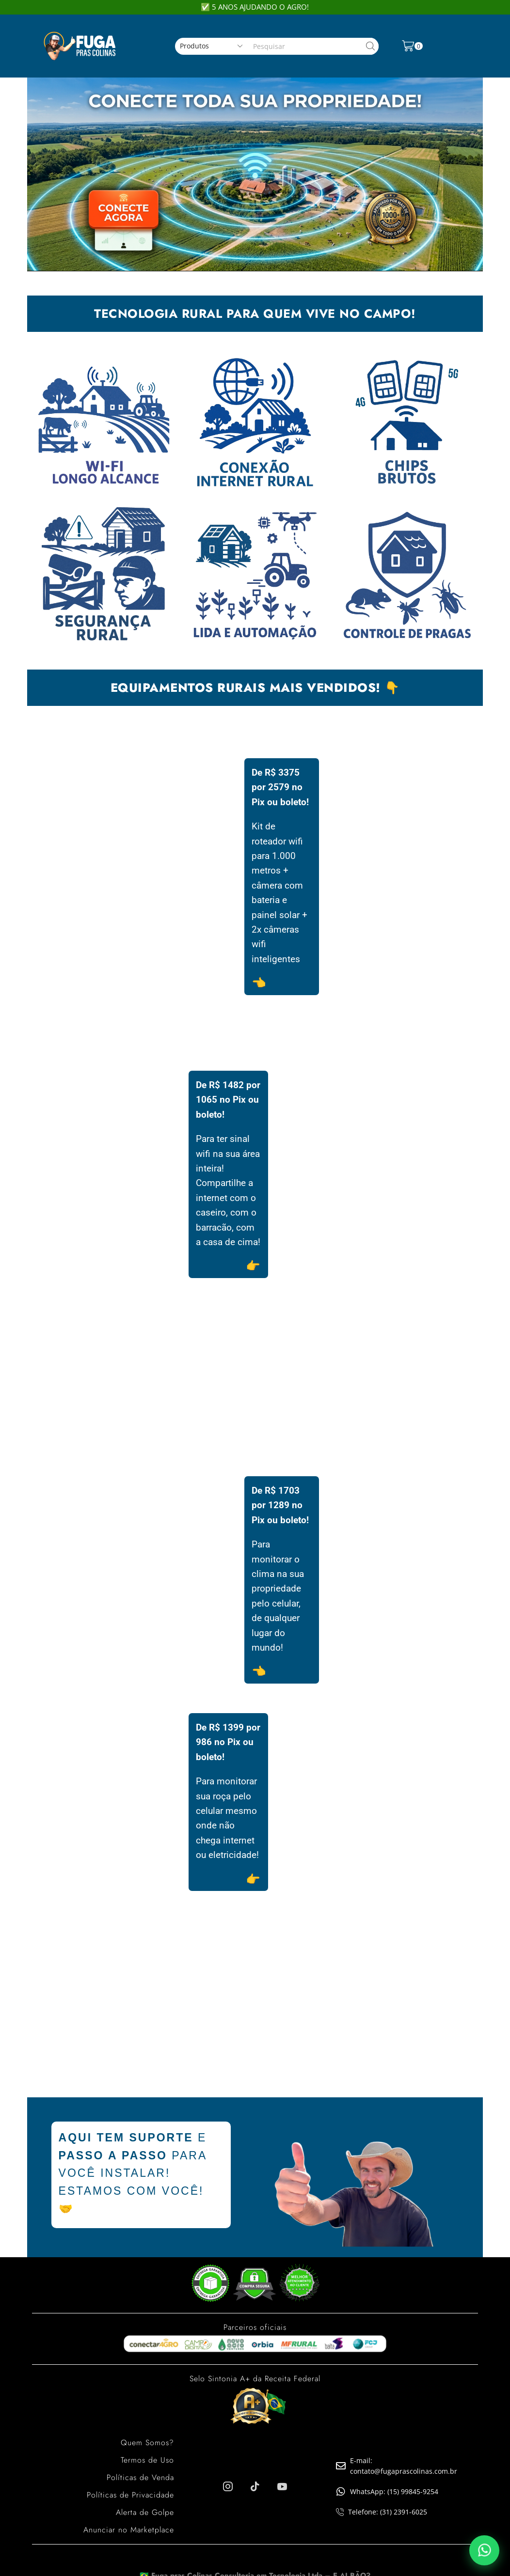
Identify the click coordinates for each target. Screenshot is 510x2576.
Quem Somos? (147, 2442)
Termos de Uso (147, 2460)
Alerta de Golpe (145, 2512)
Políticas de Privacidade (130, 2494)
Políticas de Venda (140, 2477)
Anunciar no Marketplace (128, 2529)
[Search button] (370, 46)
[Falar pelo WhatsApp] (484, 2550)
